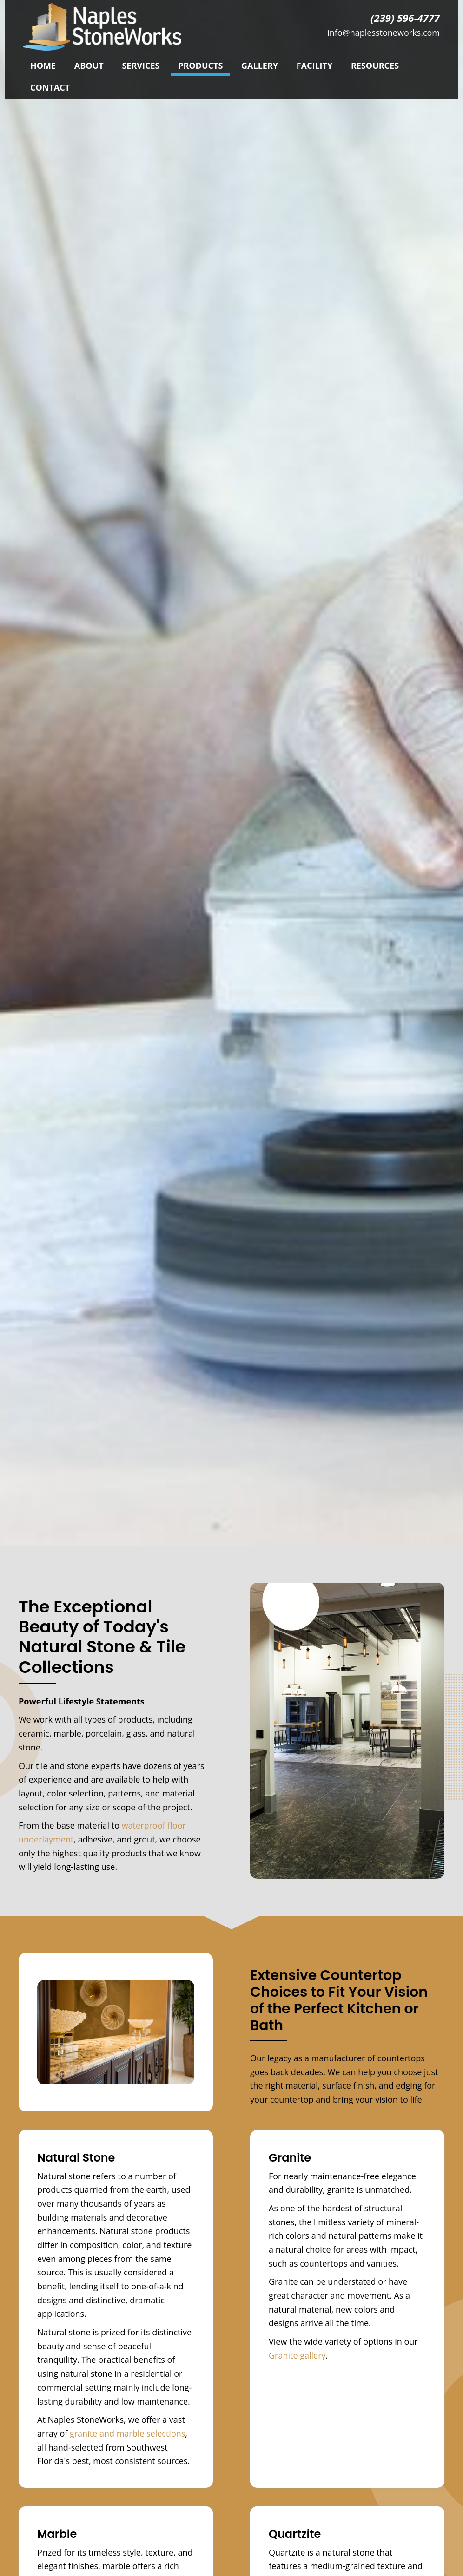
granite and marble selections (127, 2433)
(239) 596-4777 (405, 18)
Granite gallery (297, 2355)
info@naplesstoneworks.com (383, 32)
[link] (43, 64)
